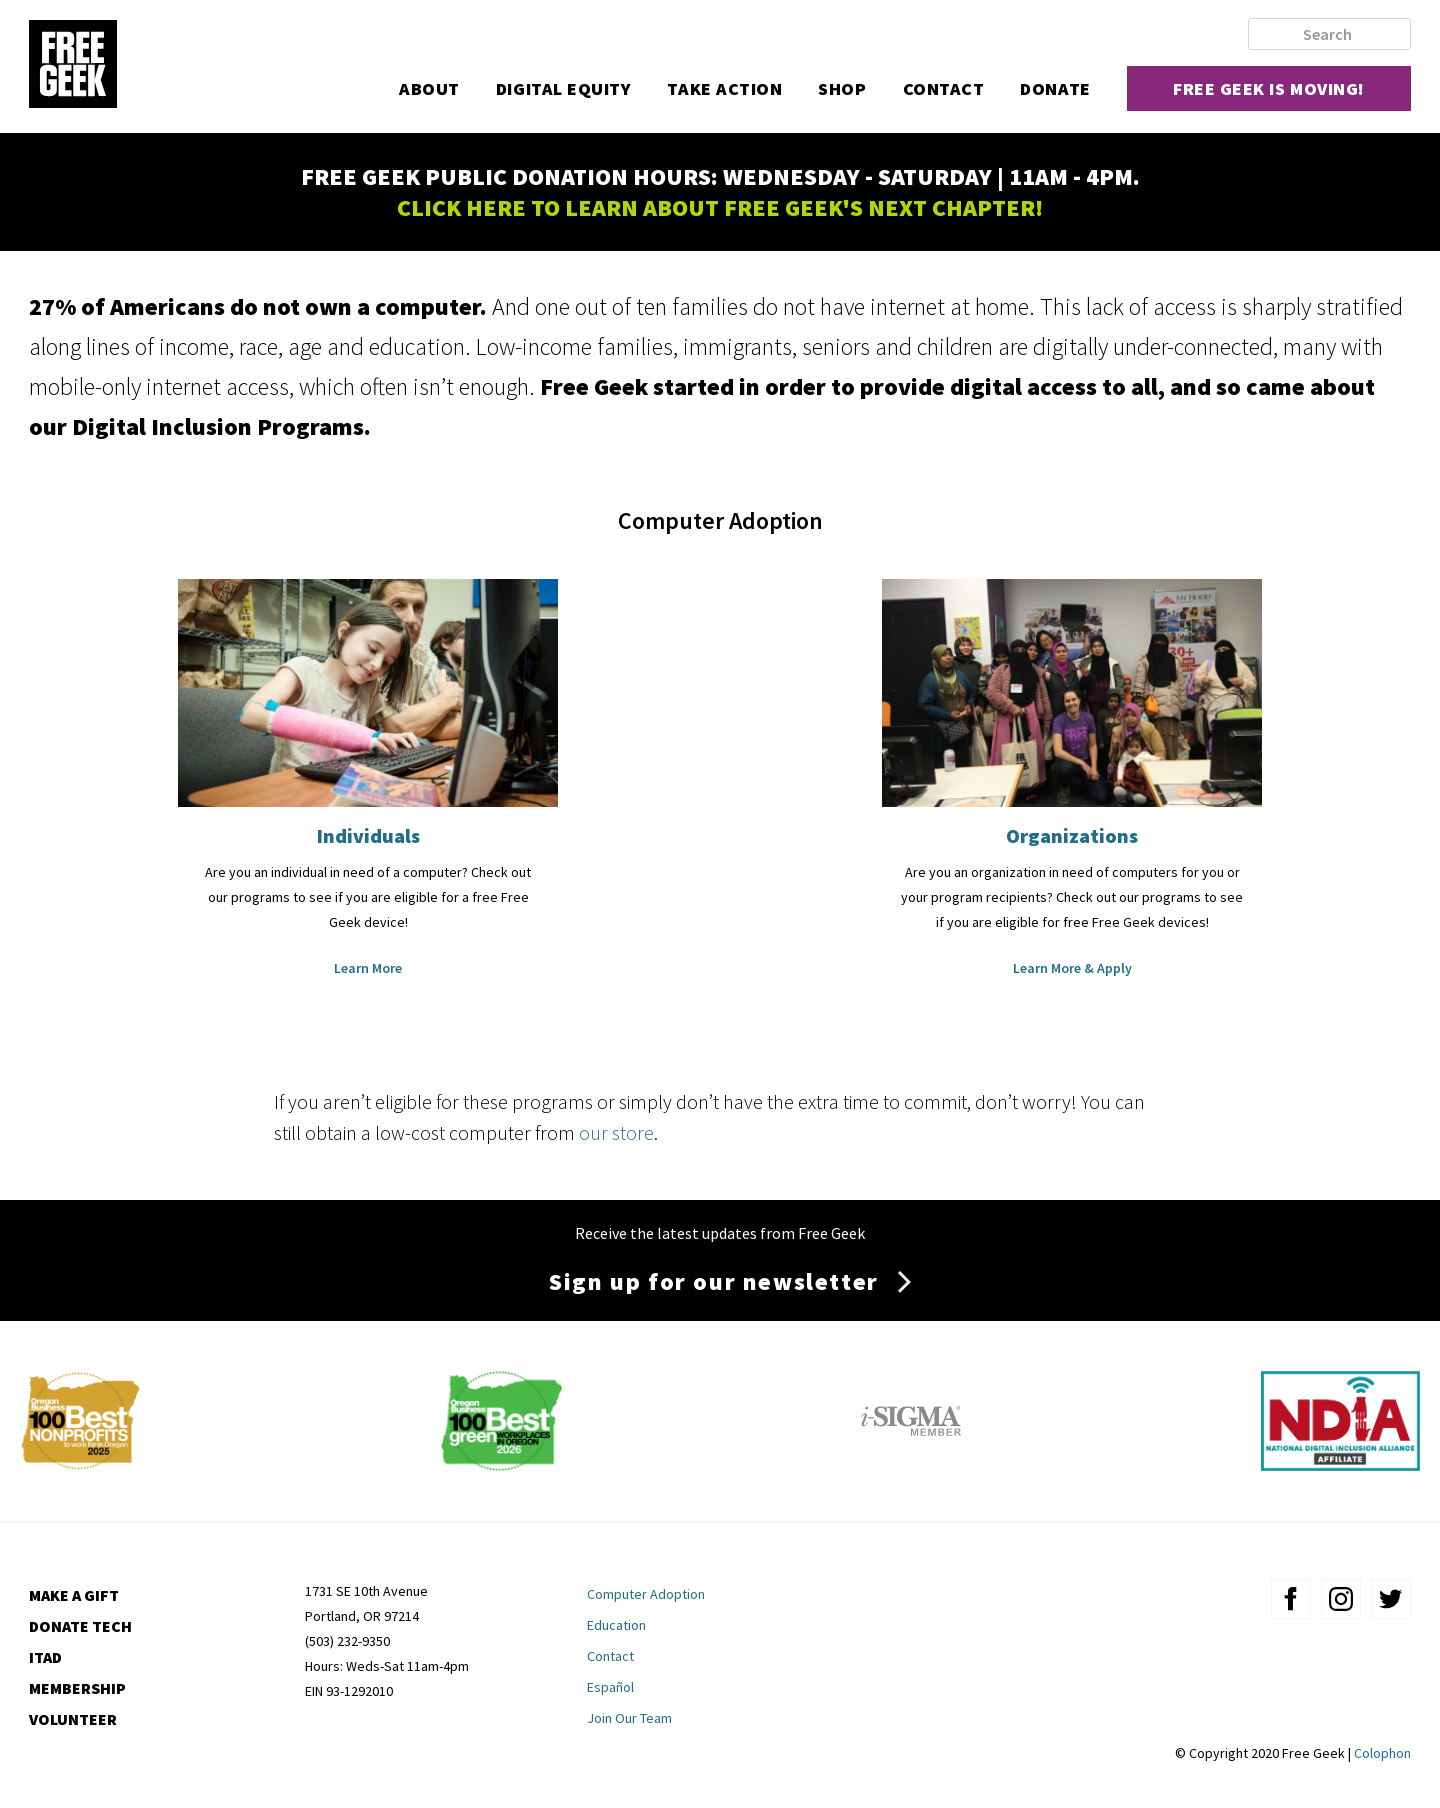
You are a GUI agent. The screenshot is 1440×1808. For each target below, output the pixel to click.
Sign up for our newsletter (714, 1281)
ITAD (45, 1657)
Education (616, 1625)
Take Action (724, 88)
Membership (77, 1688)
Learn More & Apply (1072, 968)
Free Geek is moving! (1269, 88)
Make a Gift (74, 1595)
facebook (1291, 1599)
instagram (1341, 1599)
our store (616, 1132)
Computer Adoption (646, 1594)
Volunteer (73, 1719)
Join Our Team (629, 1718)
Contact (944, 88)
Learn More (368, 968)
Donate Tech (80, 1626)
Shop (842, 88)
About (429, 88)
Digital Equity (564, 88)
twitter (1391, 1599)
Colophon (1382, 1753)
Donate (1055, 88)
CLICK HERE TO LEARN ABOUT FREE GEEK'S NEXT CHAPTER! (720, 207)
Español (610, 1687)
